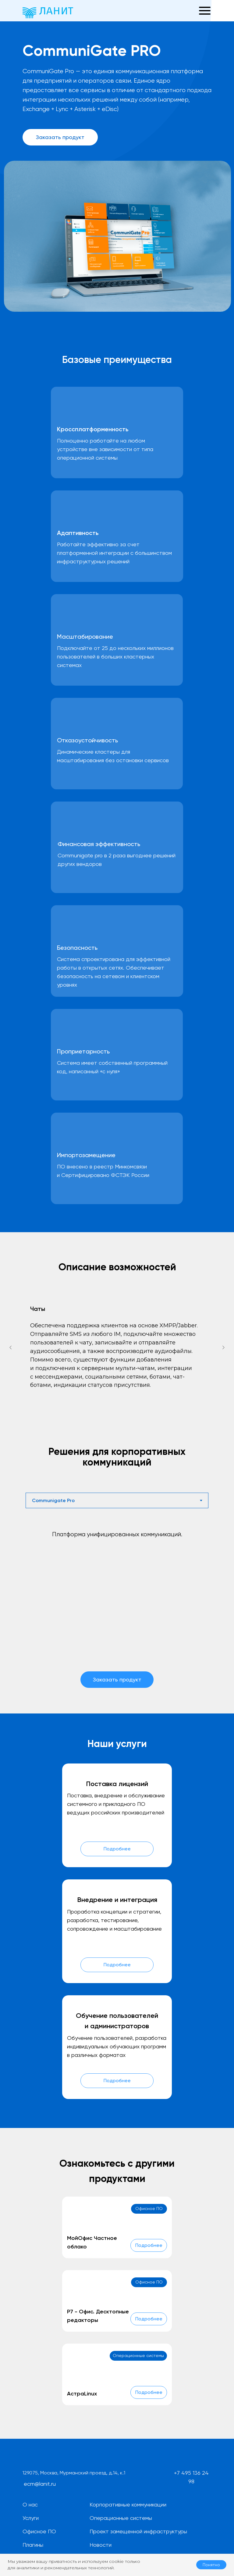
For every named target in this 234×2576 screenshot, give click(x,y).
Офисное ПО (39, 2531)
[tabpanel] (117, 1620)
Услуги (31, 2518)
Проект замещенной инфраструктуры (138, 2531)
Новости (101, 2545)
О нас (30, 2504)
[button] (187, 10)
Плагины (33, 2545)
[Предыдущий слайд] (10, 1347)
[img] (47, 2456)
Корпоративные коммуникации (128, 2504)
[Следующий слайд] (223, 1347)
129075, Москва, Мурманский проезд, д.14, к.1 (74, 2473)
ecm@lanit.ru (40, 2484)
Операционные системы (121, 2518)
